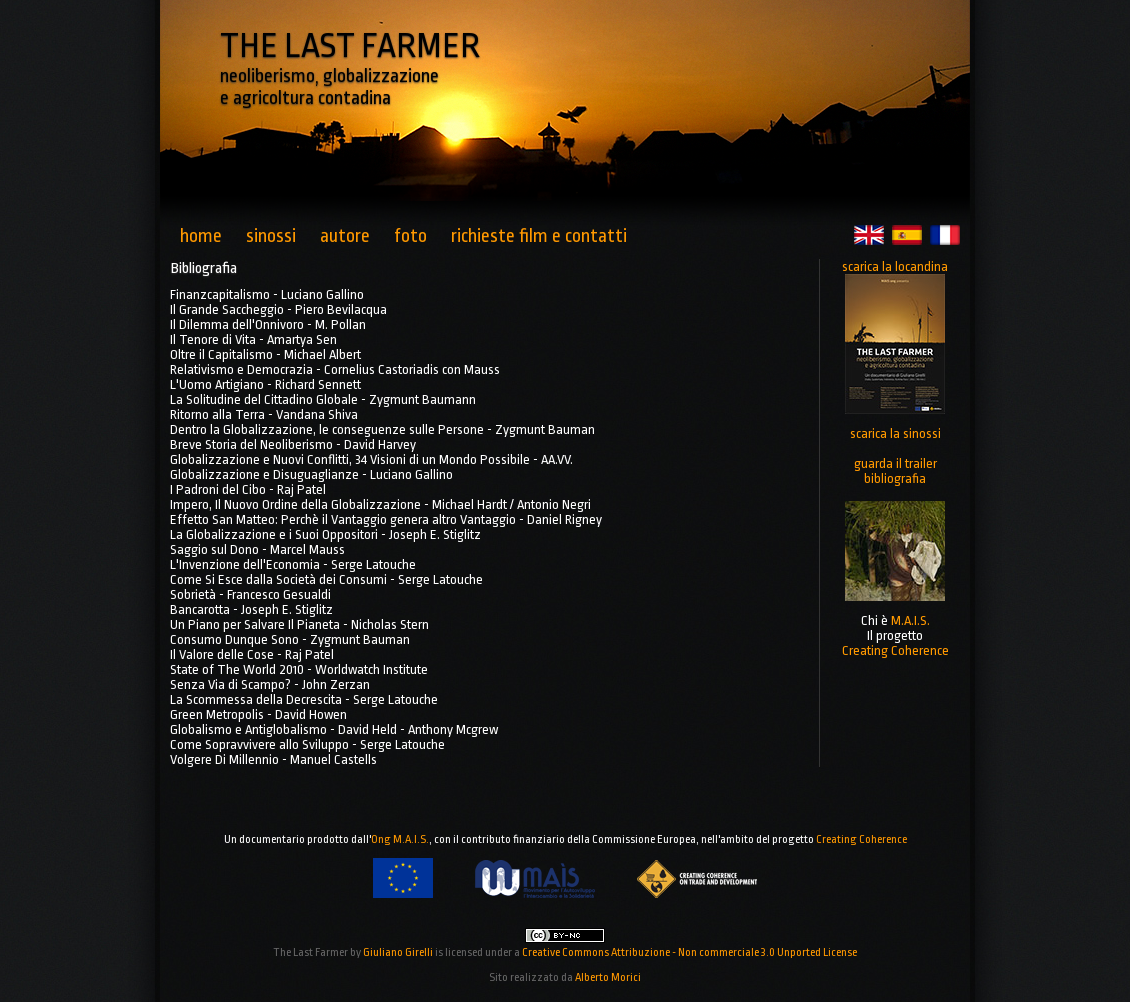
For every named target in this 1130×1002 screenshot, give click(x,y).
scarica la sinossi (895, 433)
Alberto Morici (608, 977)
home (201, 236)
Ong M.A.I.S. (400, 839)
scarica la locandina (895, 266)
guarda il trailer (895, 463)
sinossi (271, 236)
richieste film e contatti (539, 236)
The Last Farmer (310, 952)
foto (410, 236)
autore (345, 236)
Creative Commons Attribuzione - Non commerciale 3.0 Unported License (689, 952)
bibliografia (895, 478)
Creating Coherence (895, 650)
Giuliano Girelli (398, 952)
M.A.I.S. (910, 620)
